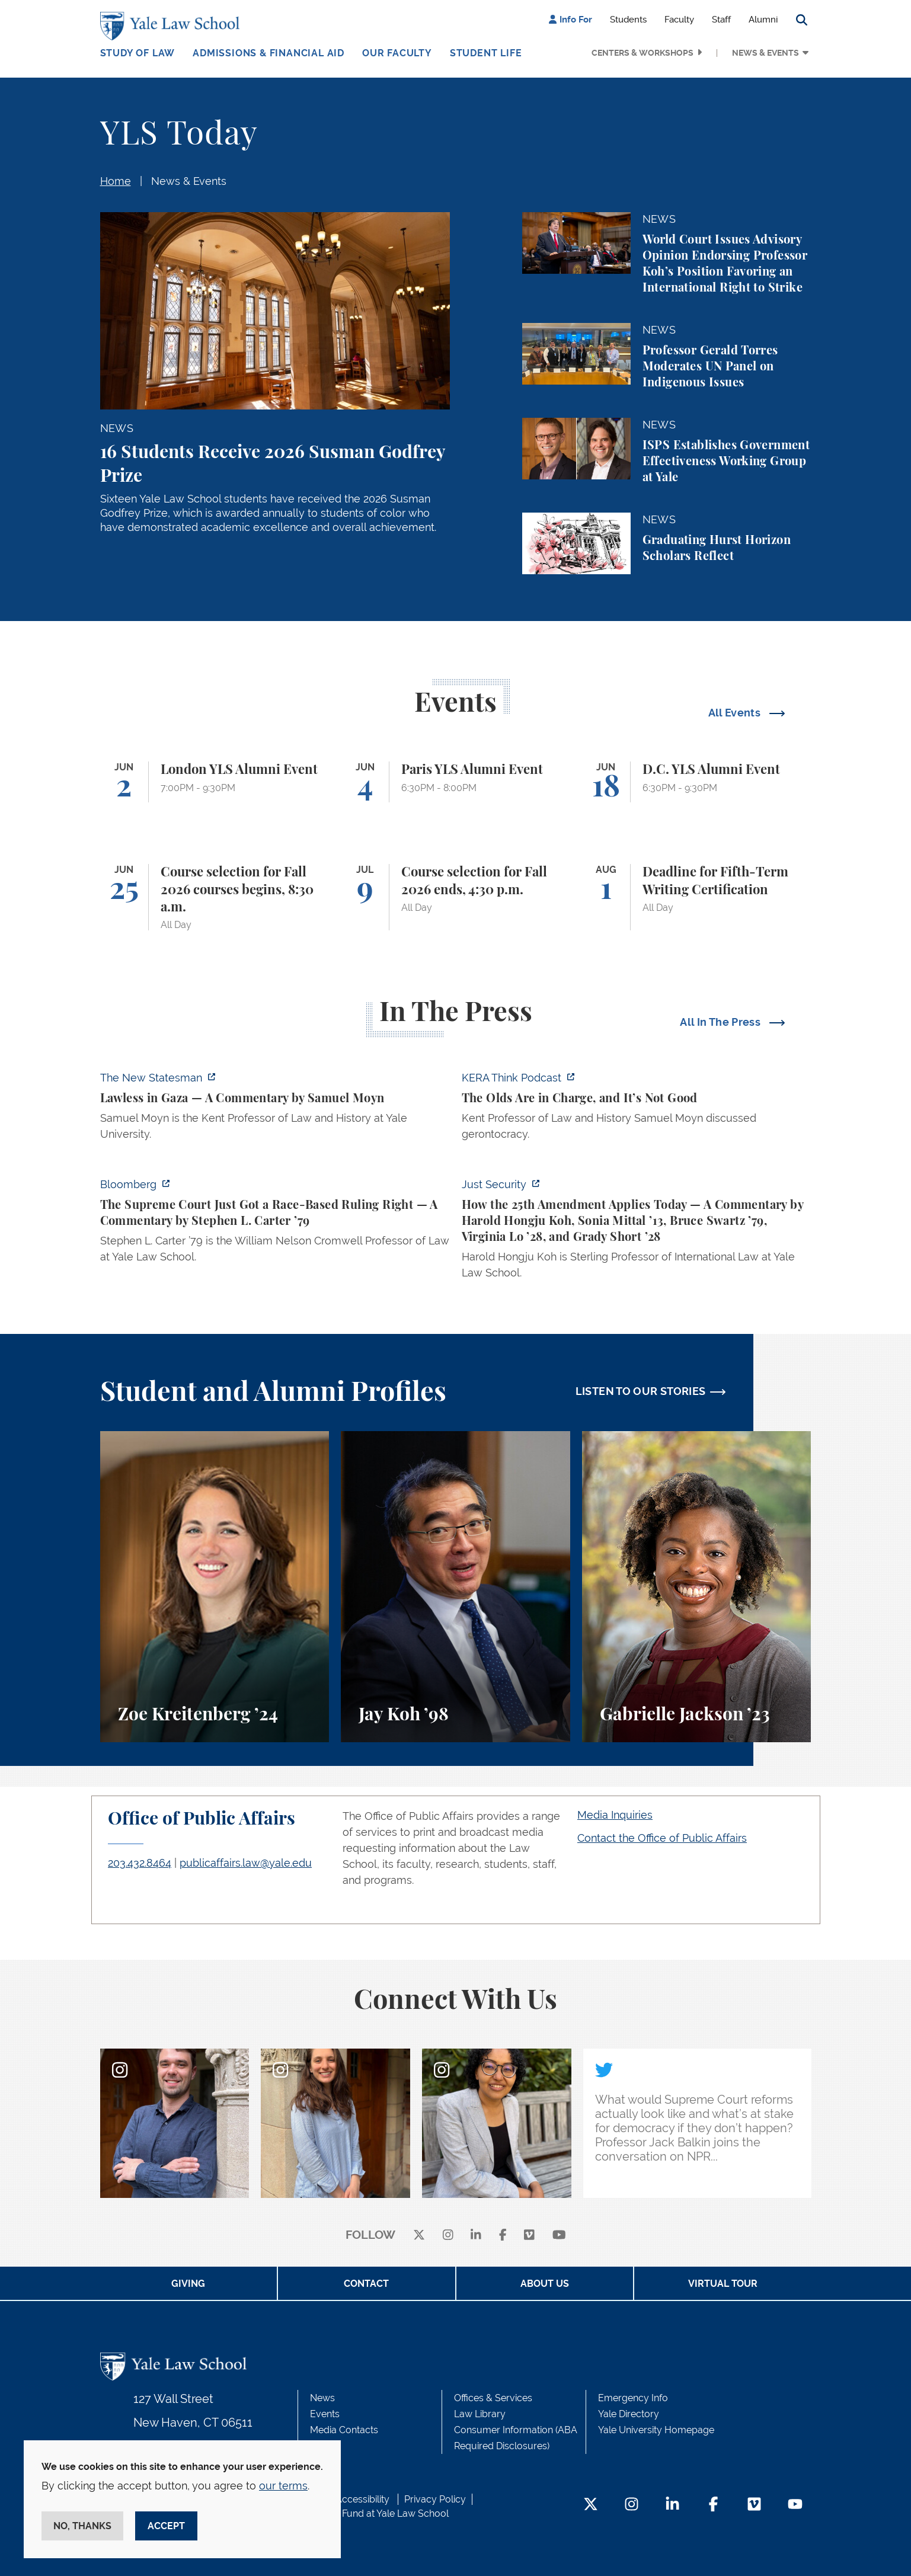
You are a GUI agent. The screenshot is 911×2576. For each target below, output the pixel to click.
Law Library (480, 2414)
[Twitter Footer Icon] (590, 2505)
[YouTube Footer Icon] (795, 2505)
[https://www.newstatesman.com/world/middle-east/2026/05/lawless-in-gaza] (275, 1109)
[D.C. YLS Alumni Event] (696, 781)
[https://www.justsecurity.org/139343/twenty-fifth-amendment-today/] (636, 1232)
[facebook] (503, 2236)
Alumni (763, 19)
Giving (188, 2283)
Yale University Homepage (656, 2430)
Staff (721, 19)
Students (628, 19)
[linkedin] (476, 2236)
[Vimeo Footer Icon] (754, 2505)
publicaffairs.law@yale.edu (246, 1863)
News (322, 2398)
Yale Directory (628, 2414)
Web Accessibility (350, 2499)
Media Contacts (344, 2430)
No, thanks (82, 2526)
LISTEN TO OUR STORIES (641, 1391)
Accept (166, 2526)
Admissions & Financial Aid (268, 53)
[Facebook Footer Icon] (713, 2505)
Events (325, 2414)
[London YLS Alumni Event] (214, 781)
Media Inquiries (615, 1815)
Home (115, 181)
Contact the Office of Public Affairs (662, 1838)
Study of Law (137, 53)
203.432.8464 (139, 1863)
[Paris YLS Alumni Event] (455, 781)
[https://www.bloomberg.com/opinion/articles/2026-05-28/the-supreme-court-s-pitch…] (275, 1224)
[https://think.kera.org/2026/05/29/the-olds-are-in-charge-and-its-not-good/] (636, 1109)
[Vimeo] (529, 2236)
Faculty (679, 19)
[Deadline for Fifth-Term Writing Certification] (696, 897)
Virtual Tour (722, 2283)
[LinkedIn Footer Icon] (672, 2505)
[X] (419, 2236)
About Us (544, 2283)
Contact (366, 2283)
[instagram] (448, 2236)
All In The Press (721, 1022)
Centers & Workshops (642, 52)
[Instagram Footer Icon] (631, 2505)
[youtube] (559, 2236)
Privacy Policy (435, 2499)
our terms (283, 2485)
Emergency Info (633, 2398)
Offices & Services (493, 2398)
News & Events (765, 52)
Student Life (486, 53)
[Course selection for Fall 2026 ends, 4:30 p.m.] (455, 897)
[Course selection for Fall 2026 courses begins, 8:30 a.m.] (214, 897)
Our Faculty (397, 53)
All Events (735, 712)
